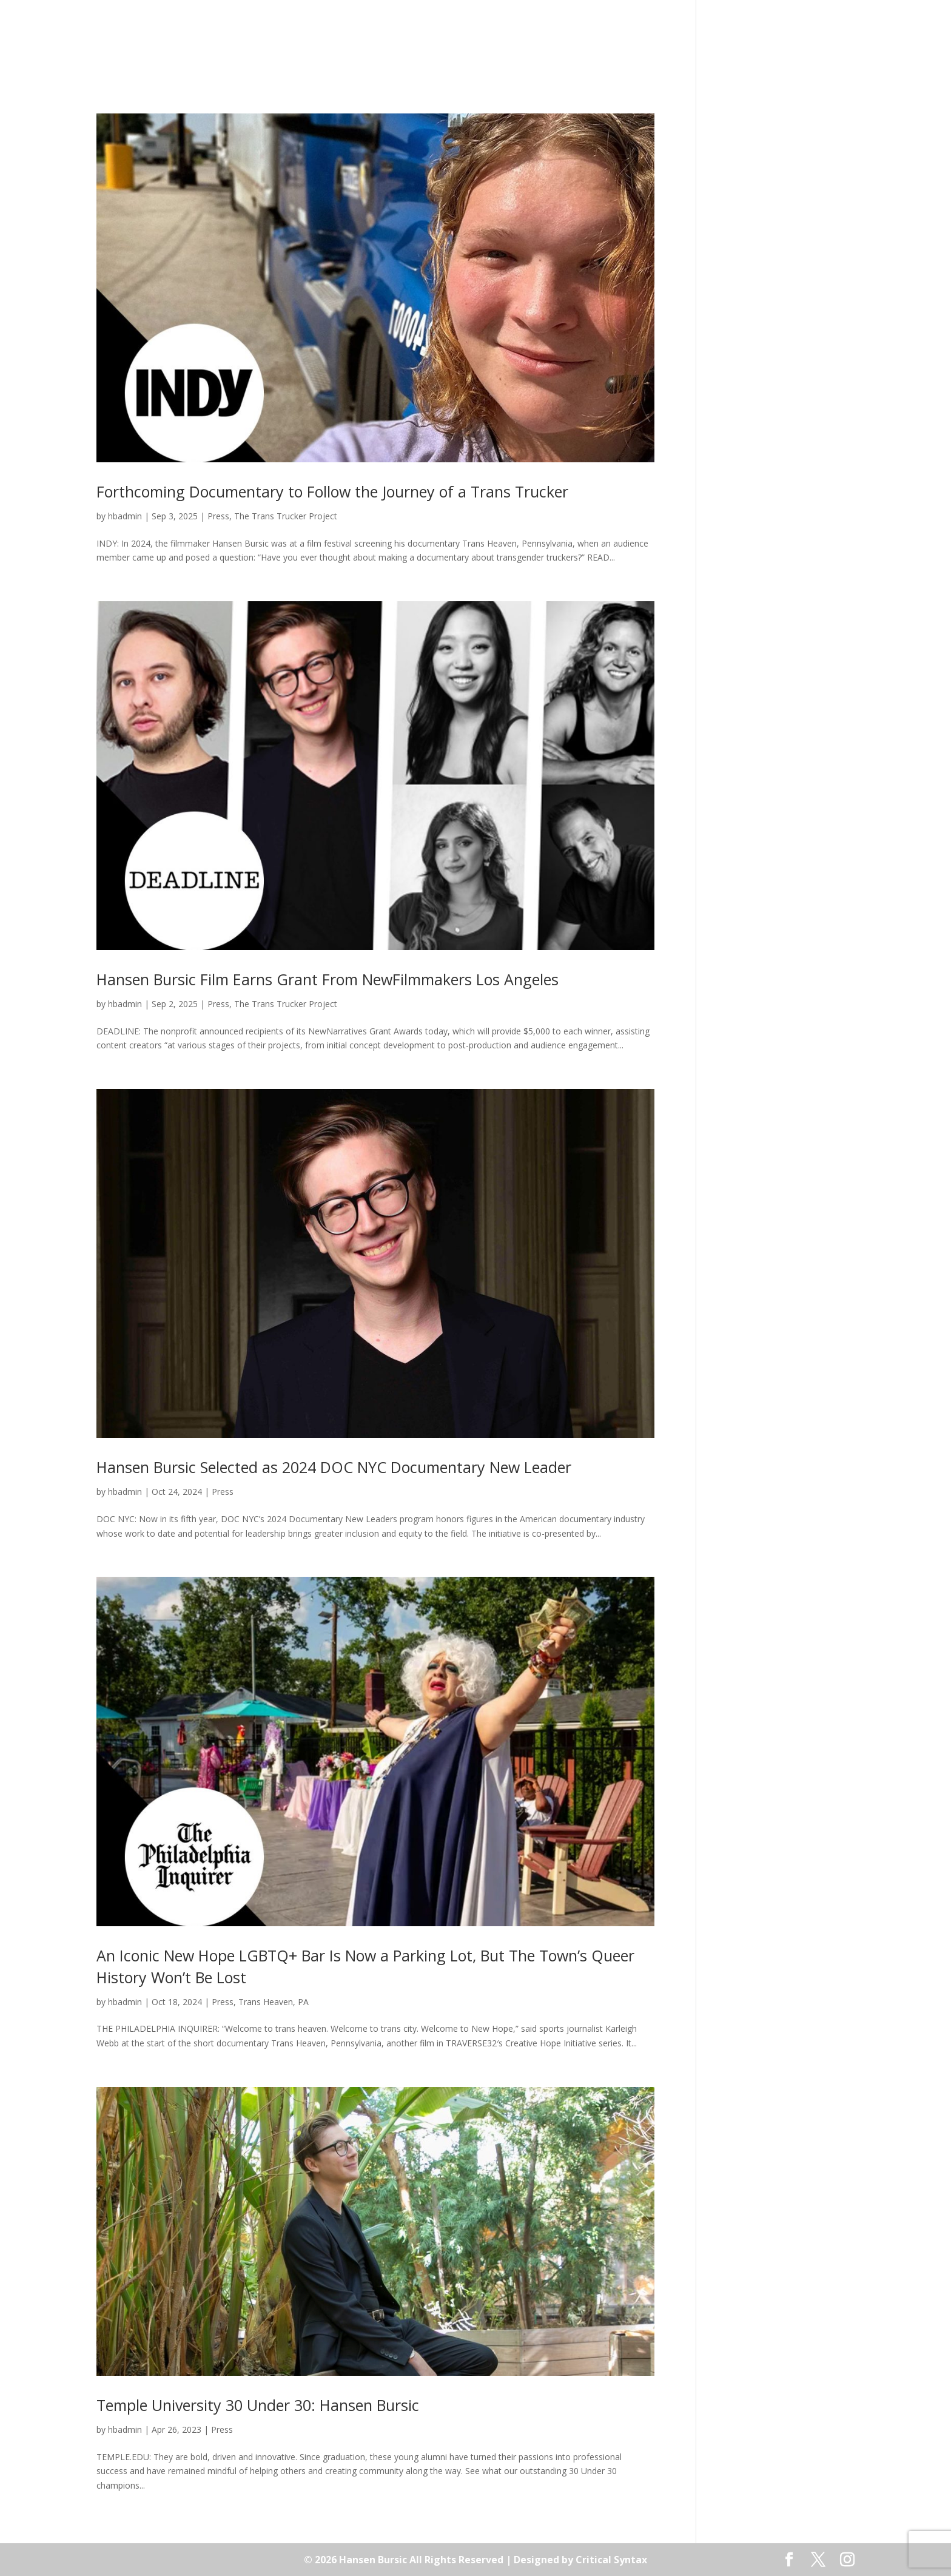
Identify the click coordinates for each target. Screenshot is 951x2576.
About (316, 44)
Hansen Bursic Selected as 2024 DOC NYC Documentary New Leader (333, 1467)
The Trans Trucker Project (285, 516)
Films (361, 44)
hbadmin (125, 516)
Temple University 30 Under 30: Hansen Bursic (257, 2405)
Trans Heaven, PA (273, 2002)
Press (575, 44)
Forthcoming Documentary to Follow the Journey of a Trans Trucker (332, 491)
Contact (627, 44)
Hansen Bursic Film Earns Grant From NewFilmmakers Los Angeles (327, 979)
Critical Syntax (611, 2559)
